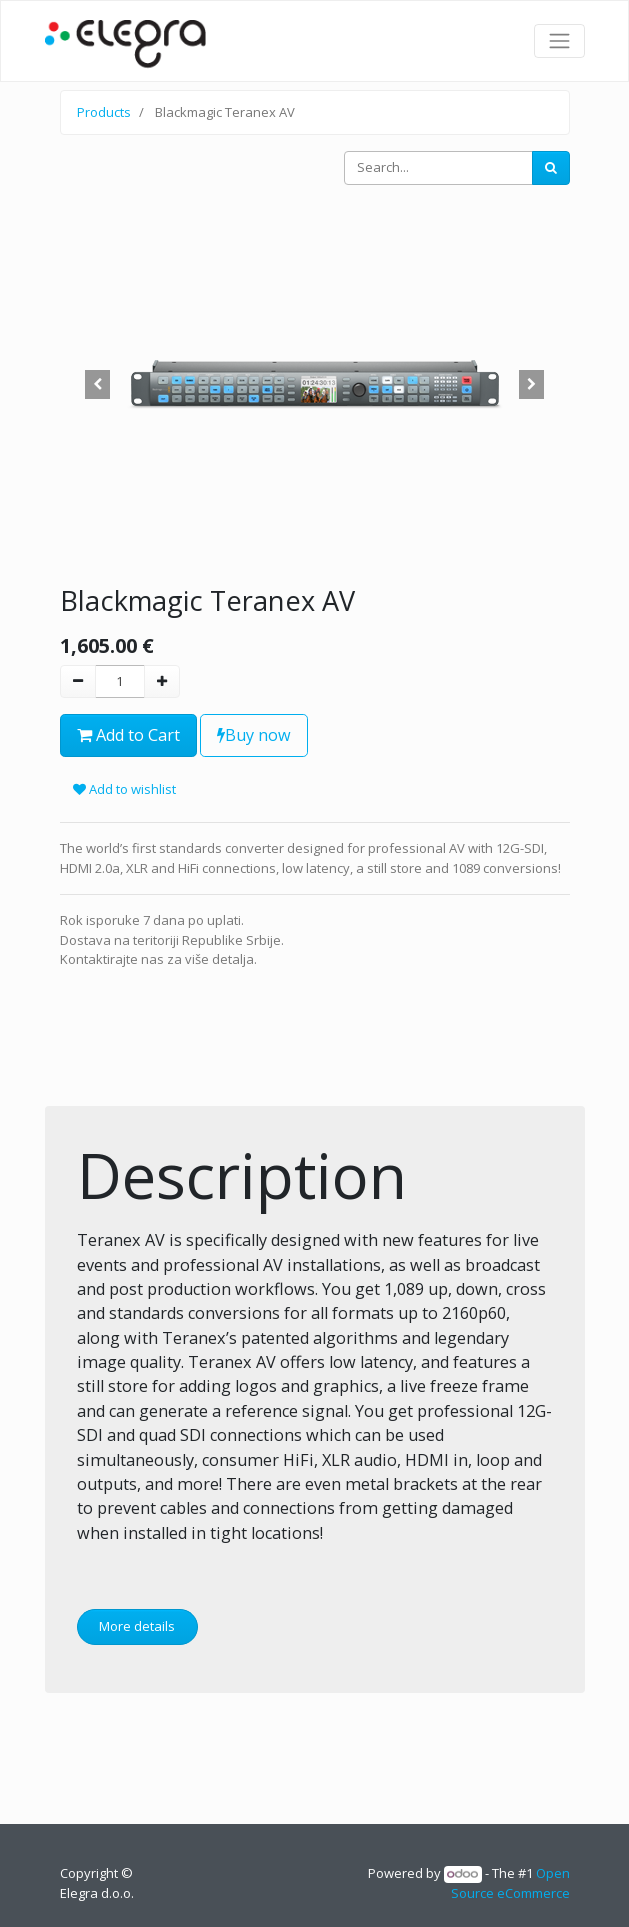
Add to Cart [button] (128, 735)
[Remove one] (78, 682)
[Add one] (162, 682)
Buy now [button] (254, 735)
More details (137, 1626)
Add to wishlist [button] (124, 789)
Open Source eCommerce (510, 1883)
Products (104, 112)
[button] (98, 385)
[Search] (551, 168)
